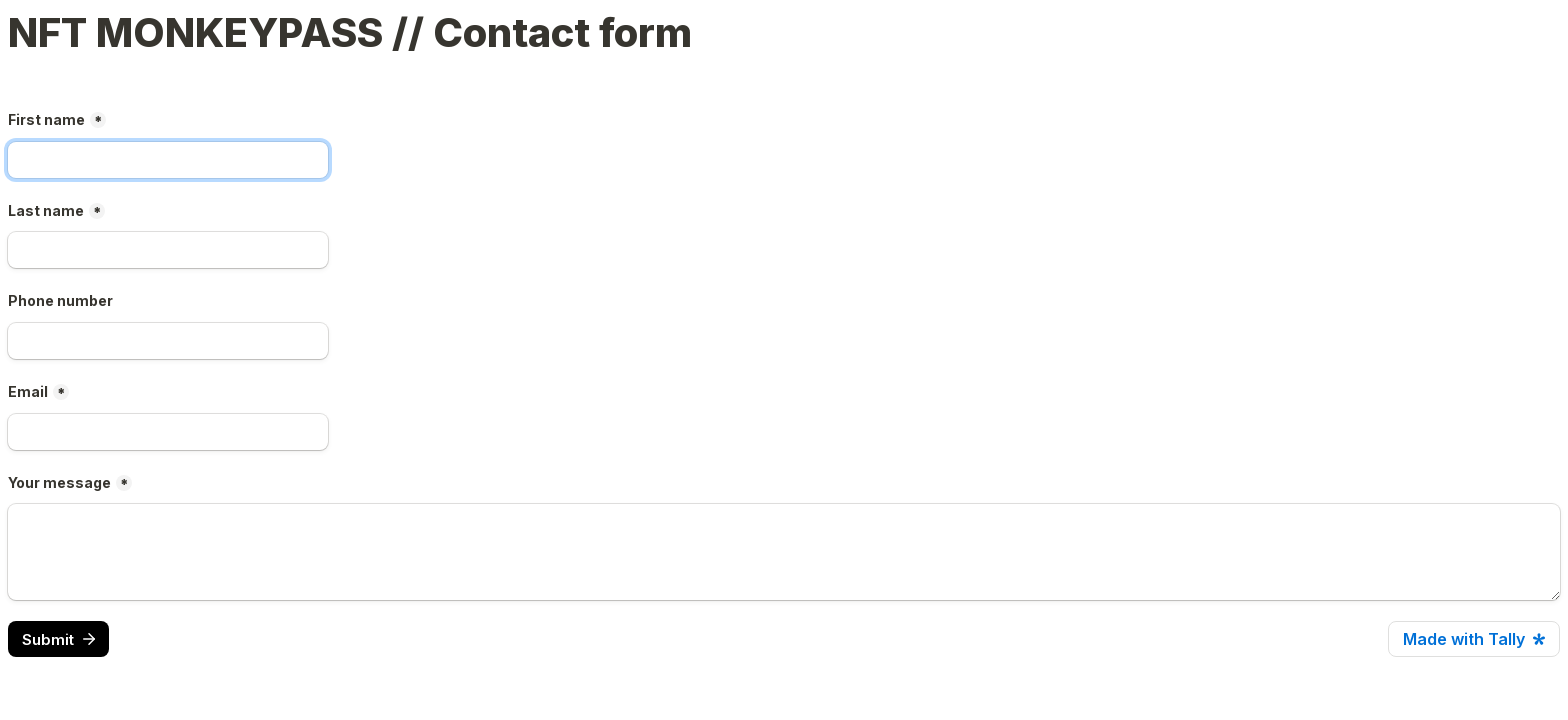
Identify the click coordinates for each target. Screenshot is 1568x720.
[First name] (168, 160)
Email (28, 391)
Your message (59, 482)
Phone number (60, 300)
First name (46, 119)
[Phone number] (168, 341)
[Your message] (784, 552)
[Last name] (168, 250)
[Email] (168, 432)
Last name (46, 210)
